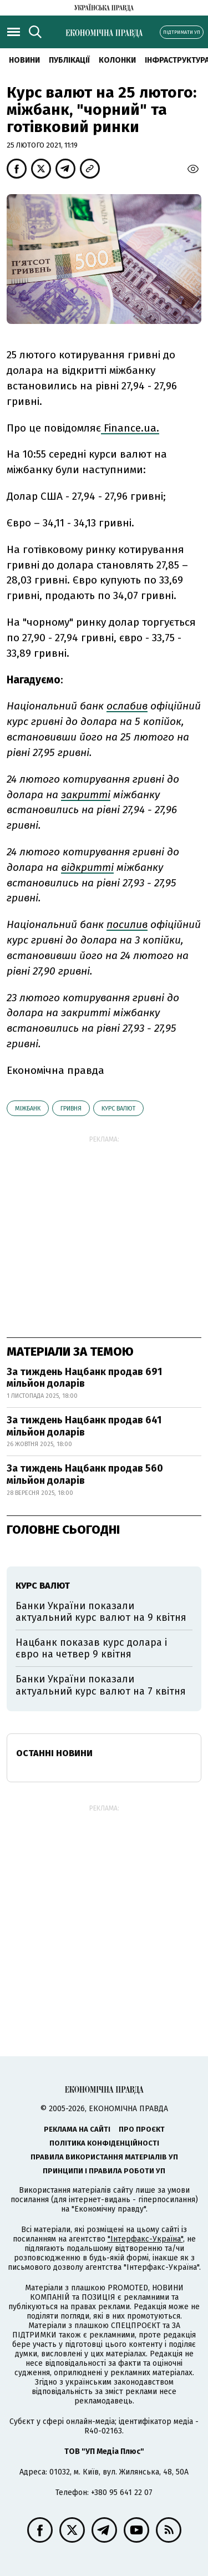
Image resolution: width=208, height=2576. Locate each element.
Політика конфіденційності (104, 2143)
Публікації (69, 60)
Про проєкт (142, 2129)
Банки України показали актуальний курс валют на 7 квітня (101, 1685)
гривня (71, 1108)
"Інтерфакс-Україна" (145, 2239)
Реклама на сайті (77, 2129)
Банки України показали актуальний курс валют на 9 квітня (101, 1612)
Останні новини (54, 1753)
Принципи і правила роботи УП (104, 2171)
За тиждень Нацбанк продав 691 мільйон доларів (84, 1378)
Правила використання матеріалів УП (104, 2157)
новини (24, 60)
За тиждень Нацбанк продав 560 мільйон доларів (85, 1474)
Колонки (117, 60)
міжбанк (27, 1108)
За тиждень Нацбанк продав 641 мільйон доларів (84, 1426)
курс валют (118, 1108)
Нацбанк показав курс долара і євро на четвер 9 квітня (91, 1648)
